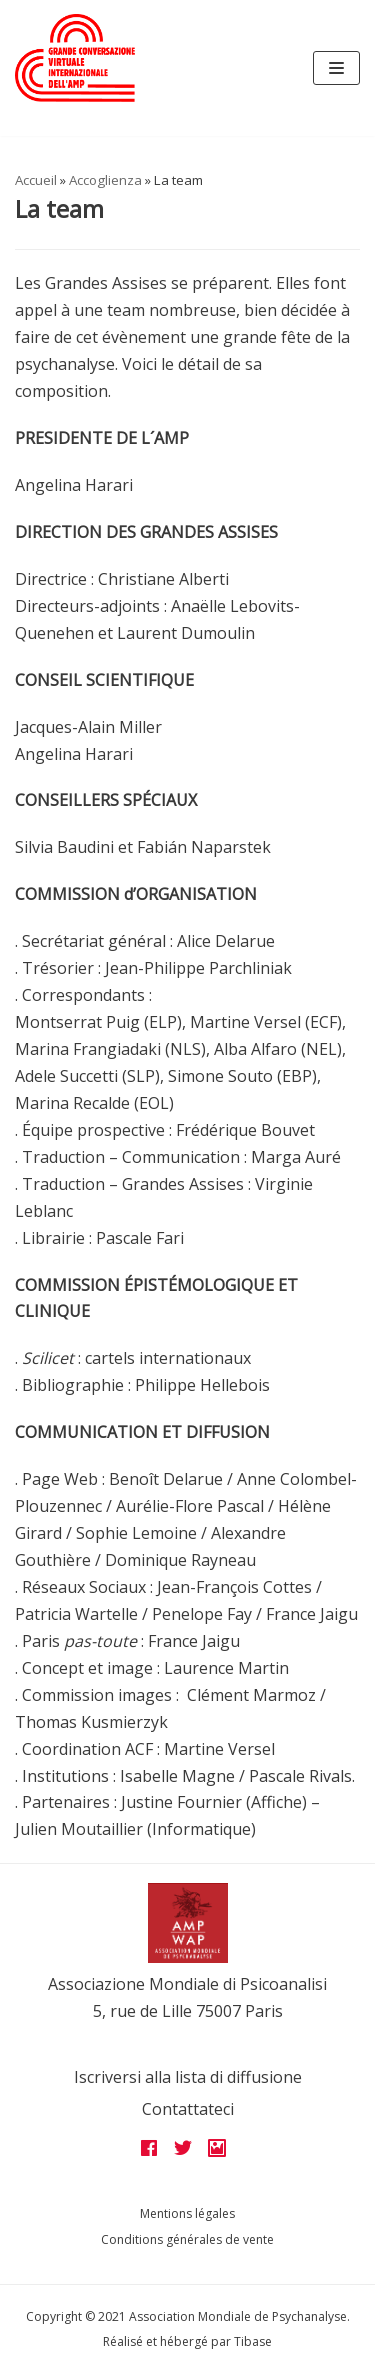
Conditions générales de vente (187, 2239)
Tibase (253, 2341)
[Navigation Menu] (336, 68)
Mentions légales (187, 2213)
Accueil (36, 180)
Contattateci (188, 2109)
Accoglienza (105, 180)
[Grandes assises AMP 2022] (75, 58)
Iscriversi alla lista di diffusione (188, 2077)
